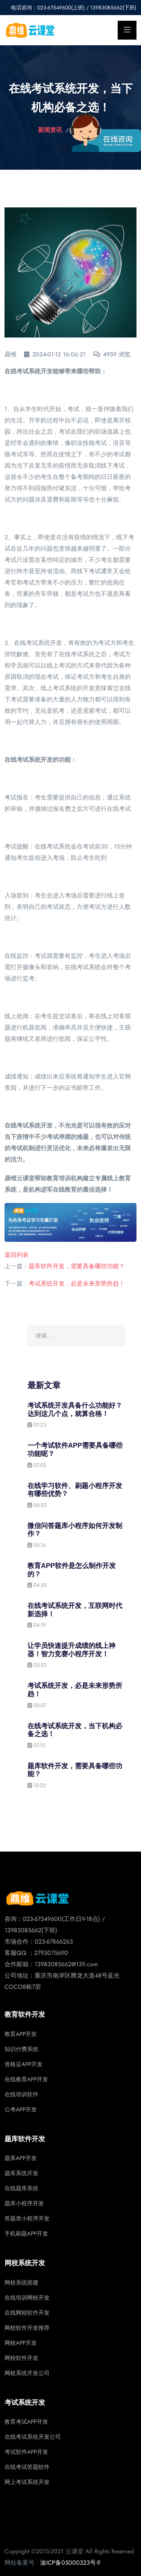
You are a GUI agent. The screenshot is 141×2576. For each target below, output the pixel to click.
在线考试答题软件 (27, 2467)
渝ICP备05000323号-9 (70, 2562)
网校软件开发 (21, 2358)
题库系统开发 (21, 2173)
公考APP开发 (21, 2109)
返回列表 (17, 1254)
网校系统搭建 (21, 2282)
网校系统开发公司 (27, 2373)
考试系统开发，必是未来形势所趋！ (77, 1283)
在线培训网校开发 (27, 2298)
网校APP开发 (21, 2343)
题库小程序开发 (24, 2203)
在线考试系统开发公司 (33, 2437)
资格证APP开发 (23, 2064)
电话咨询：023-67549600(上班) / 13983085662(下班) (73, 7)
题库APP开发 (21, 2158)
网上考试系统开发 (27, 2482)
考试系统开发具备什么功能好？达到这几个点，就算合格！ (74, 1410)
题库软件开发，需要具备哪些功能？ (77, 1266)
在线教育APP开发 (26, 2079)
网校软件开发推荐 (27, 2328)
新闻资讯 (50, 130)
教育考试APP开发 (26, 2422)
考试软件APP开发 (26, 2452)
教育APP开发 (21, 2034)
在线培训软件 (21, 2094)
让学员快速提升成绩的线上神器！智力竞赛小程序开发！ (71, 1650)
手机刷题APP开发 (26, 2233)
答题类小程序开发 (27, 2218)
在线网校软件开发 (27, 2313)
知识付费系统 (21, 2049)
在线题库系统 (21, 2188)
